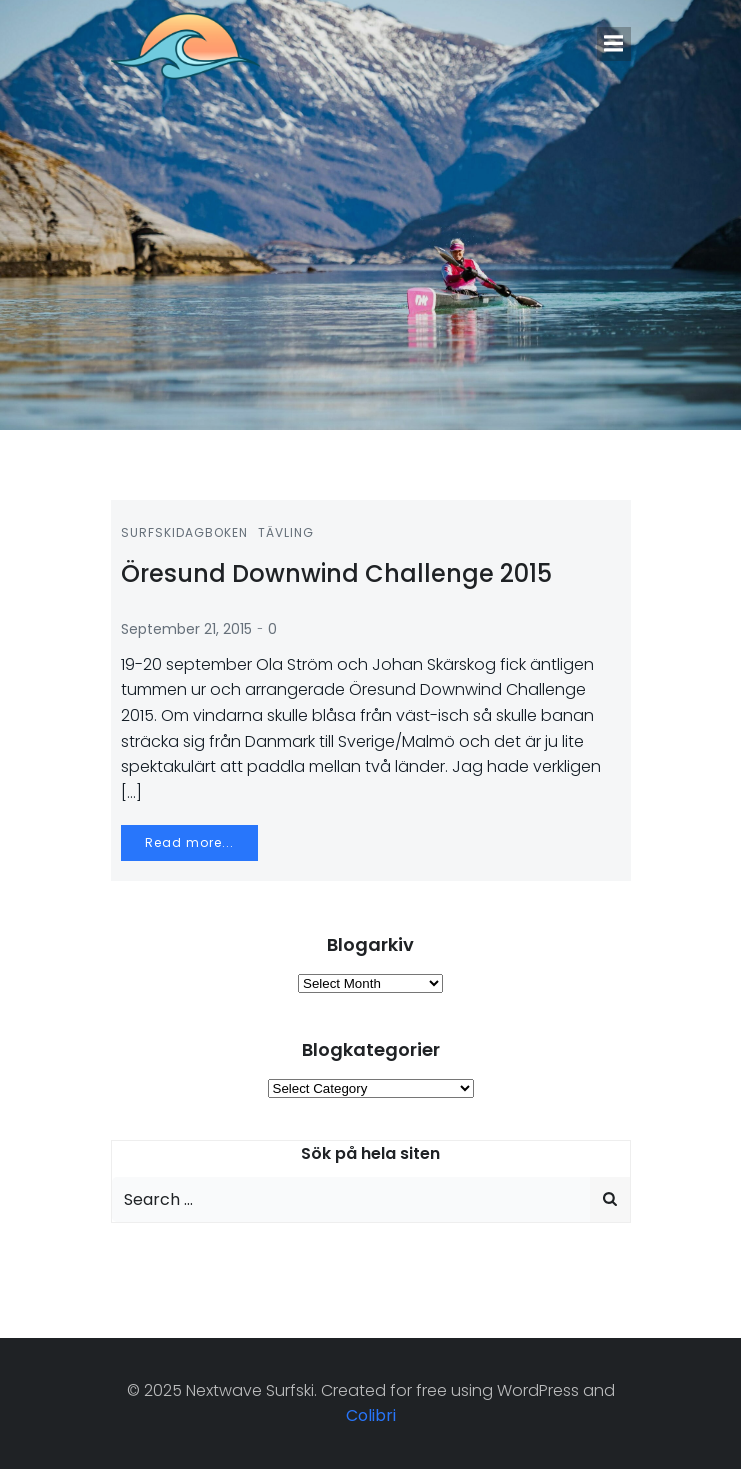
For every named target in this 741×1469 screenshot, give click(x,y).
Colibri (371, 1415)
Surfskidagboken (184, 532)
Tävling (286, 532)
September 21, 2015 (186, 629)
